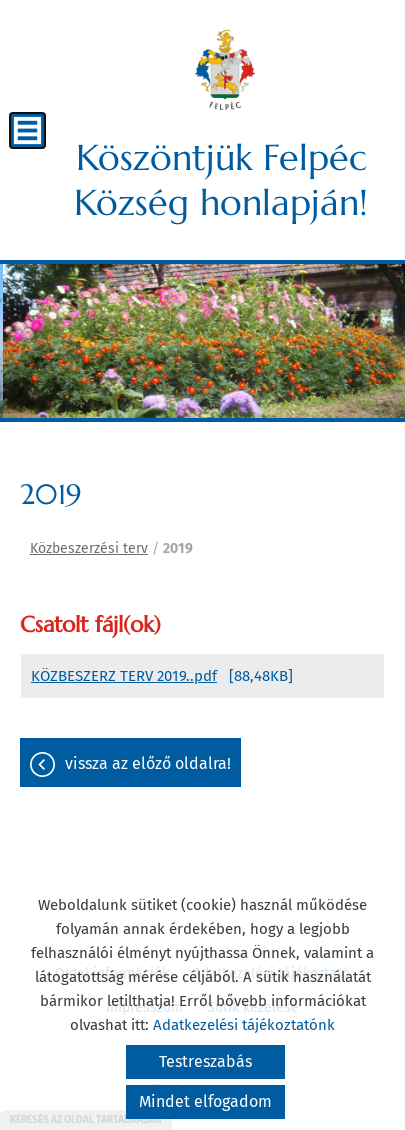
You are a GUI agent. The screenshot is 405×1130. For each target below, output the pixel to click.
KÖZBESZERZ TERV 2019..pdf (124, 676)
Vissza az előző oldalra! (148, 763)
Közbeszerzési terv (89, 548)
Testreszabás (205, 1061)
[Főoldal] (225, 70)
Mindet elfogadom (205, 1101)
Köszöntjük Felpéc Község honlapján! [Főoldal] (221, 180)
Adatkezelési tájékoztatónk (244, 1025)
